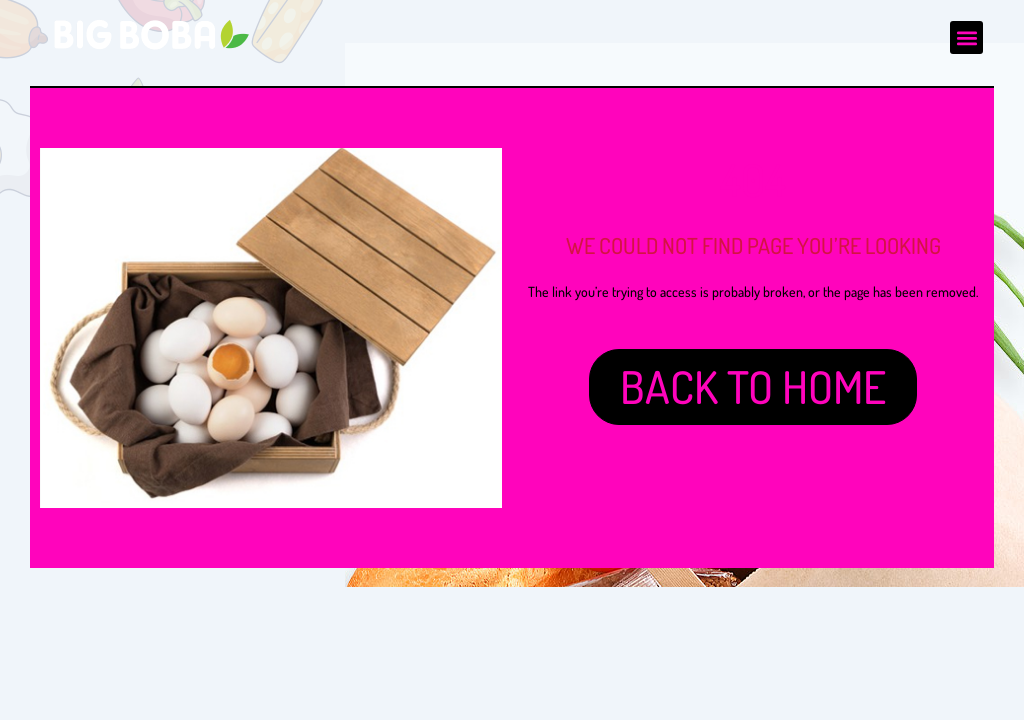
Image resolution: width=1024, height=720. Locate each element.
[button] (966, 37)
